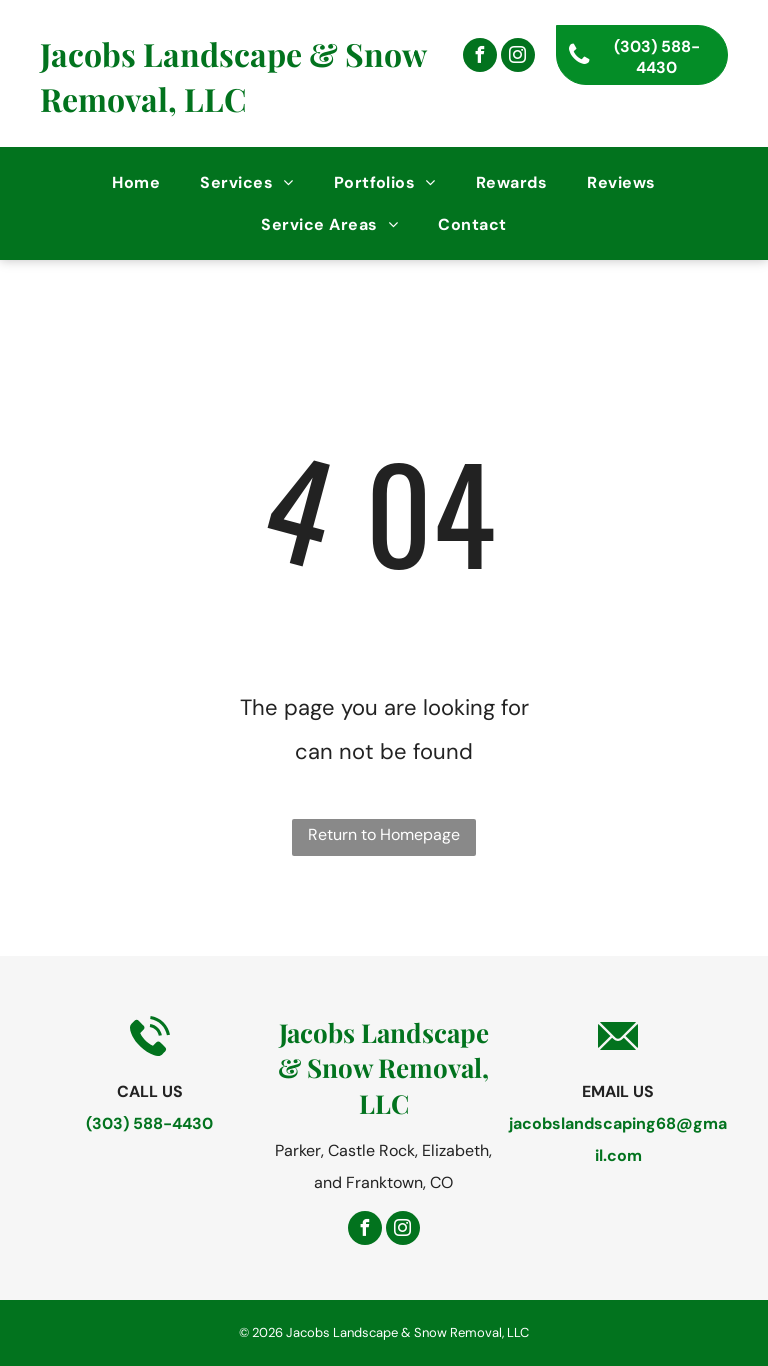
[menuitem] (136, 182)
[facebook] (480, 57)
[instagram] (518, 57)
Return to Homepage (384, 834)
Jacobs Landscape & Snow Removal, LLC (233, 76)
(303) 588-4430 (149, 1123)
